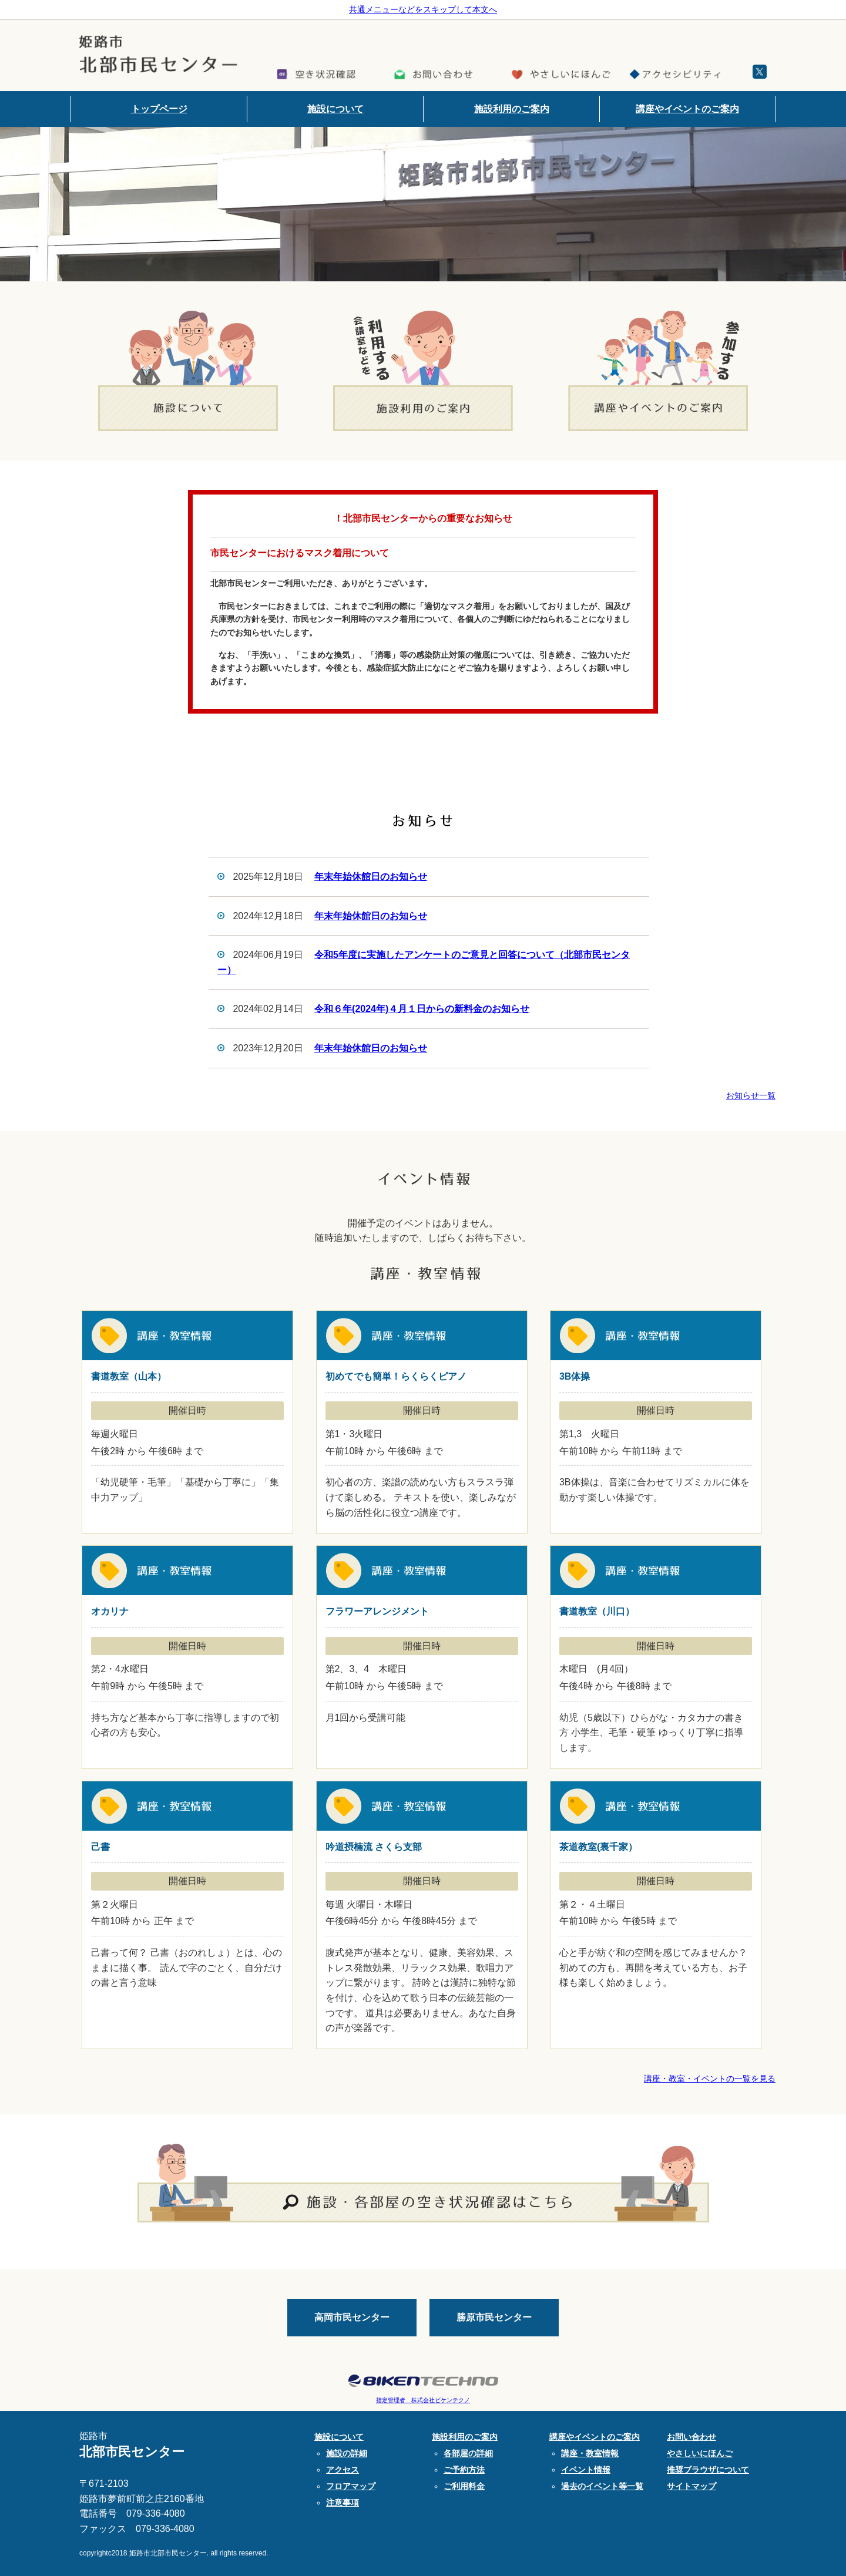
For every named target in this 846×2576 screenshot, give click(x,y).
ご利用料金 (464, 2486)
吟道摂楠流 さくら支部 (422, 1915)
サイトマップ (691, 2486)
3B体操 (655, 1422)
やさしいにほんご (700, 2453)
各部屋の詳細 (468, 2453)
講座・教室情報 (590, 2453)
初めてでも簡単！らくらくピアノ (422, 1422)
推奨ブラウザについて (708, 2469)
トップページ (159, 109)
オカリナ (187, 1657)
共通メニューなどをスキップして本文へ (423, 9)
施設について (335, 109)
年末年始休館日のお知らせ (370, 877)
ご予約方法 (464, 2469)
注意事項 (342, 2502)
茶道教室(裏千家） (655, 1915)
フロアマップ (350, 2486)
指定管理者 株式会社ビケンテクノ (423, 2400)
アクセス (342, 2469)
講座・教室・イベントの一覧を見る (710, 2078)
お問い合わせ (691, 2437)
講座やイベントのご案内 (687, 109)
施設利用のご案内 (511, 109)
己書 (187, 1915)
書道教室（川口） (655, 1657)
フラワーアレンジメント (422, 1657)
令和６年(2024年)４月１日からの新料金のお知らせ (421, 1009)
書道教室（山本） (187, 1422)
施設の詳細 (346, 2453)
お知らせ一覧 (751, 1095)
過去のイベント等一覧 (602, 2486)
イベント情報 (585, 2469)
